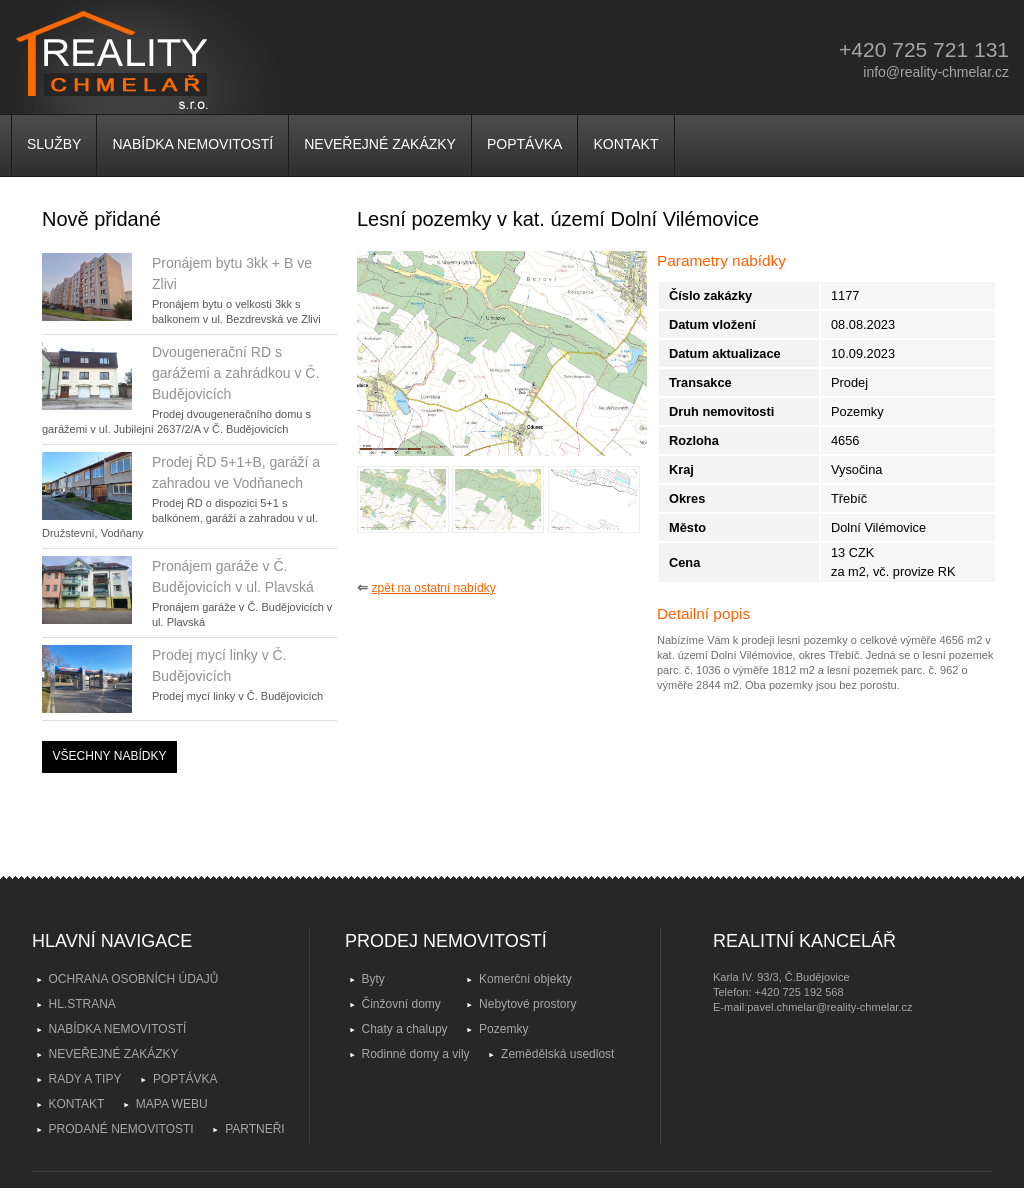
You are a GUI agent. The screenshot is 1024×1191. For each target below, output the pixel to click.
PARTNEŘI (255, 1129)
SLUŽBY (54, 144)
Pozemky (503, 1029)
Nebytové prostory (527, 1004)
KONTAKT (625, 144)
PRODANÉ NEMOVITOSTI (121, 1129)
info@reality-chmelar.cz (936, 72)
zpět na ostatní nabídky (434, 588)
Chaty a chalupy (405, 1029)
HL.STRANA (82, 1004)
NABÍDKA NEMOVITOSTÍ (192, 144)
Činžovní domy (401, 1004)
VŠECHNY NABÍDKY (110, 756)
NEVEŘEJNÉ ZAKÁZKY (380, 144)
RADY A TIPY (85, 1079)
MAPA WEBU (172, 1104)
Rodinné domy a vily (416, 1054)
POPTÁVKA (524, 144)
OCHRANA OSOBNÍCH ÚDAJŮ (134, 979)
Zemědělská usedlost (557, 1054)
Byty (373, 979)
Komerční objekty (525, 979)
